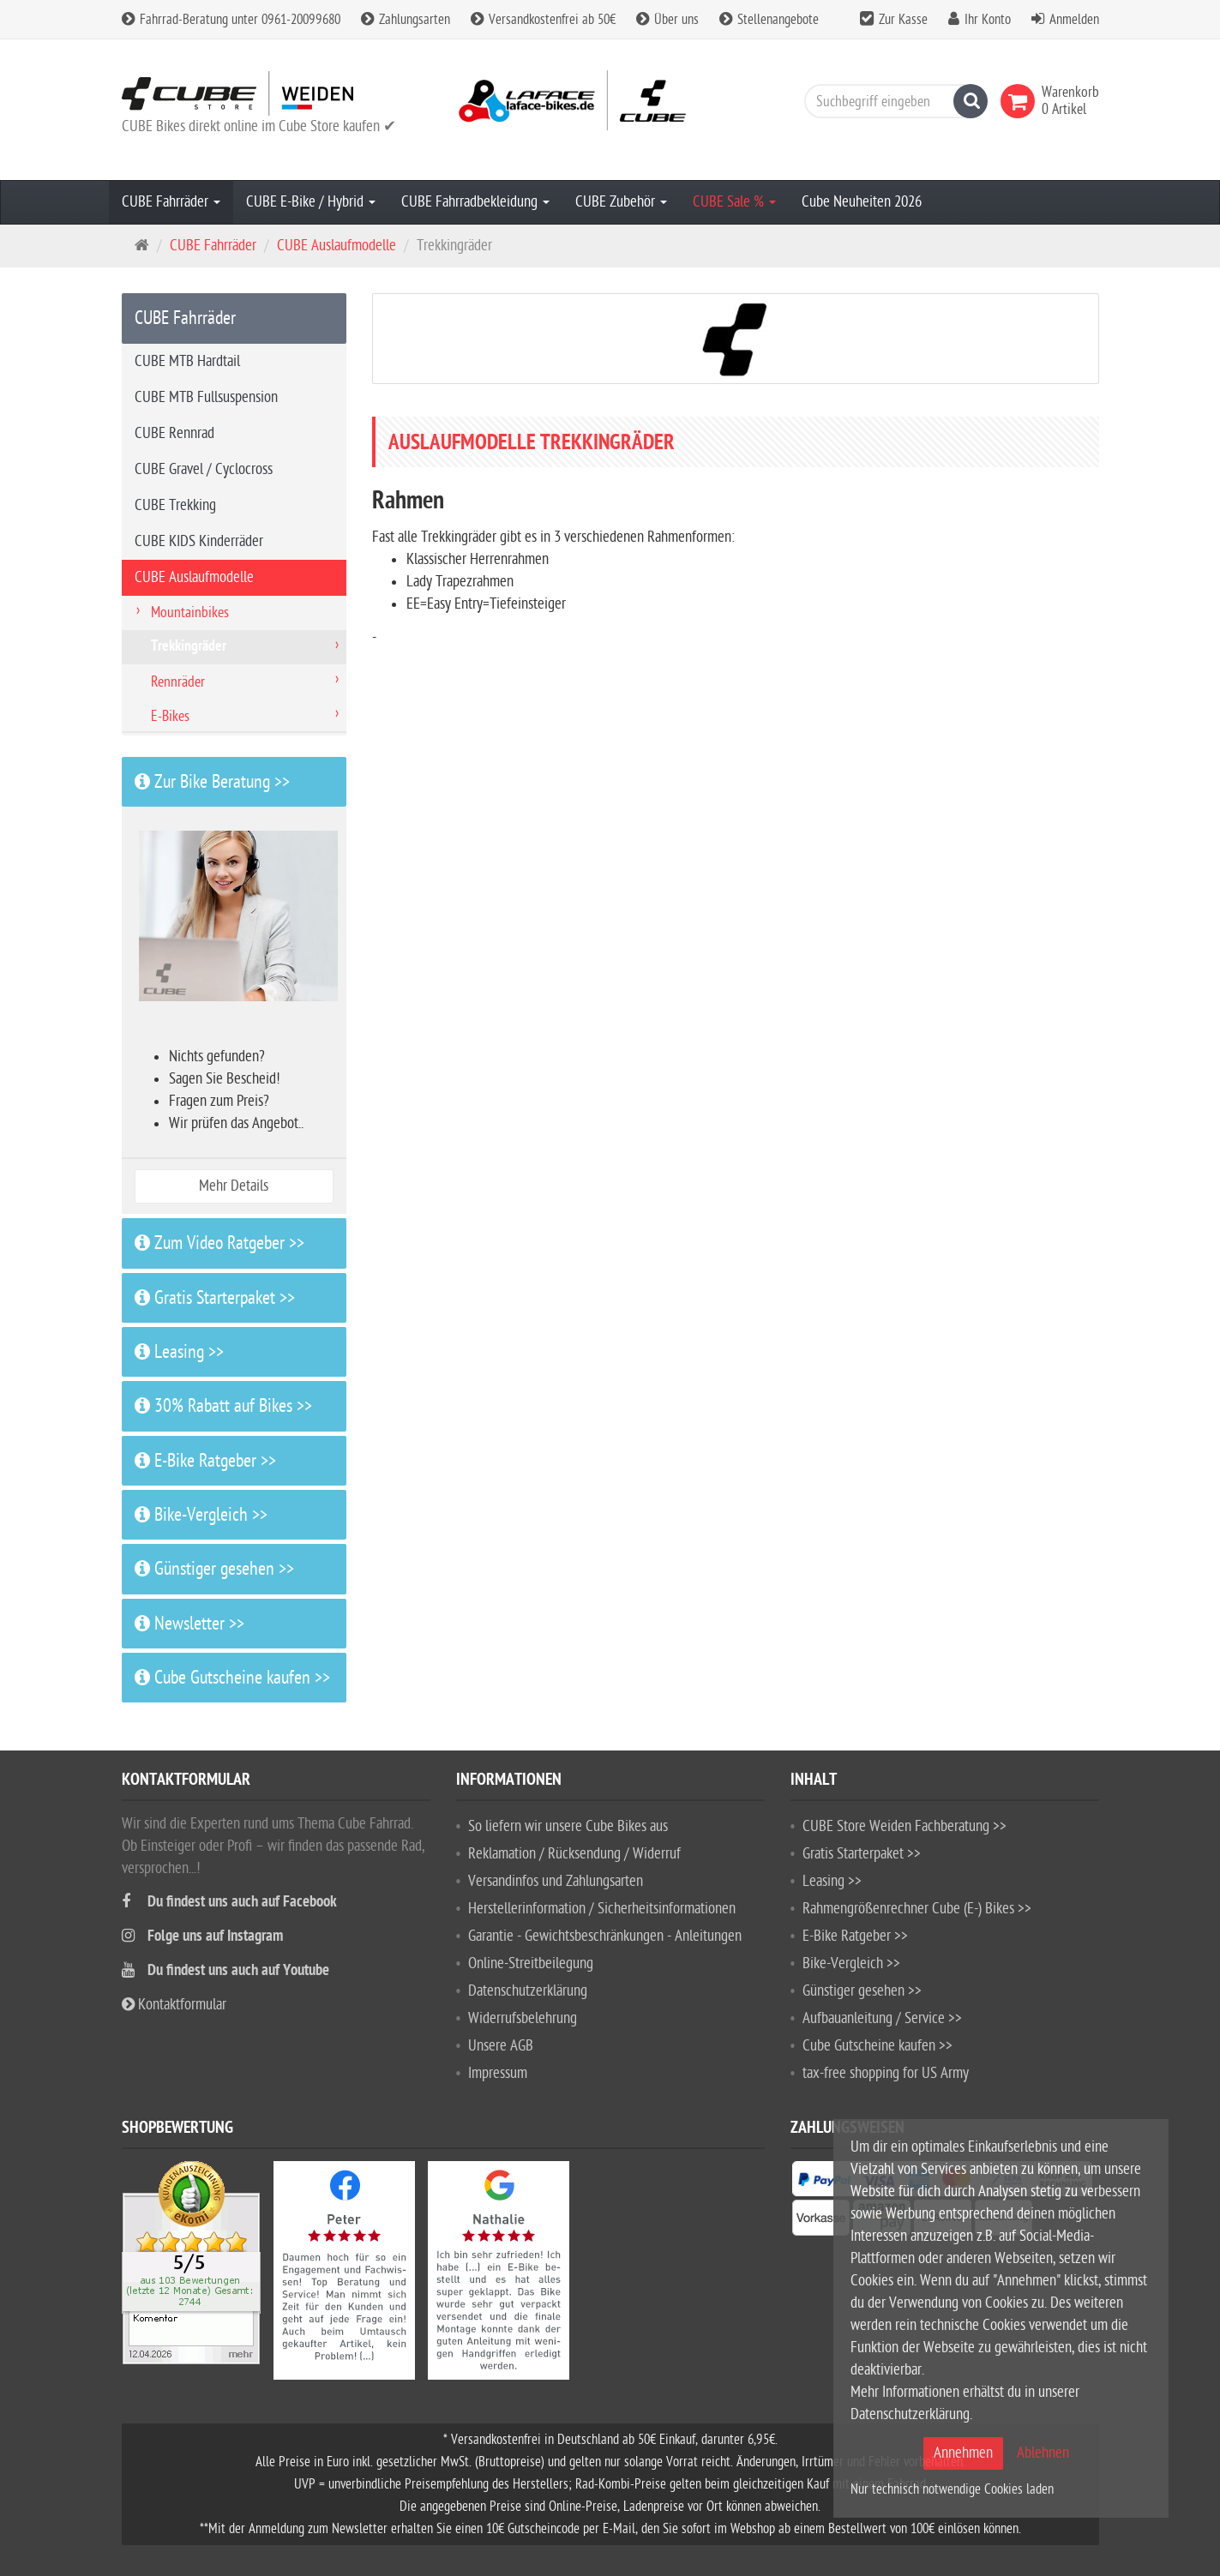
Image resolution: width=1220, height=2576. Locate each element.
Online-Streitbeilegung (530, 1964)
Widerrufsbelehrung (522, 2018)
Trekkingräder (188, 647)
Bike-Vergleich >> (201, 1514)
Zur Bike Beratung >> (212, 782)
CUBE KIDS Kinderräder (199, 541)
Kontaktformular (174, 2005)
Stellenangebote (769, 19)
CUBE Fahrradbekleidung (475, 202)
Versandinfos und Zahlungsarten (555, 1881)
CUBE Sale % (734, 202)
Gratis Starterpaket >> (215, 1298)
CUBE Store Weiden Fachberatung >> (904, 1826)
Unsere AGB (500, 2046)
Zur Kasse (903, 19)
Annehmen (963, 2453)
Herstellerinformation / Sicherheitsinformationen (602, 1909)
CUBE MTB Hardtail (187, 361)
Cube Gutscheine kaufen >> (232, 1677)
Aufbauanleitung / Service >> (882, 2018)
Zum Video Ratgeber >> (219, 1243)
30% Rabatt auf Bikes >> (223, 1406)
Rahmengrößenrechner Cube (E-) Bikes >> (916, 1909)
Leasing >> (179, 1352)
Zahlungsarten (405, 19)
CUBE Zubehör (621, 202)
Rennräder (178, 682)
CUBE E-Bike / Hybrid (311, 202)
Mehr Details (233, 1186)
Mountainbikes (190, 612)
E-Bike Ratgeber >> (205, 1460)
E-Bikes (170, 716)
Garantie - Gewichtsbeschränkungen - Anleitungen (605, 1936)
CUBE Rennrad (174, 433)
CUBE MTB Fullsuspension (206, 397)
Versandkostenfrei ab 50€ (543, 19)
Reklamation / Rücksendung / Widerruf (574, 1854)
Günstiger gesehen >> (214, 1568)
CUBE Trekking (175, 505)
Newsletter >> (189, 1623)
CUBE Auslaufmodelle (336, 246)
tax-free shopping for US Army (885, 2073)
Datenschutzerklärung (527, 1991)
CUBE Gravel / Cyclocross (204, 469)
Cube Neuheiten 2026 (862, 202)
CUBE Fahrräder (171, 202)
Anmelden (1074, 19)
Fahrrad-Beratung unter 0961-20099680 (231, 19)
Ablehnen (1043, 2453)
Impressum (497, 2073)
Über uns (667, 19)
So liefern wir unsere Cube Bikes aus (568, 1826)
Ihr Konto (988, 19)
